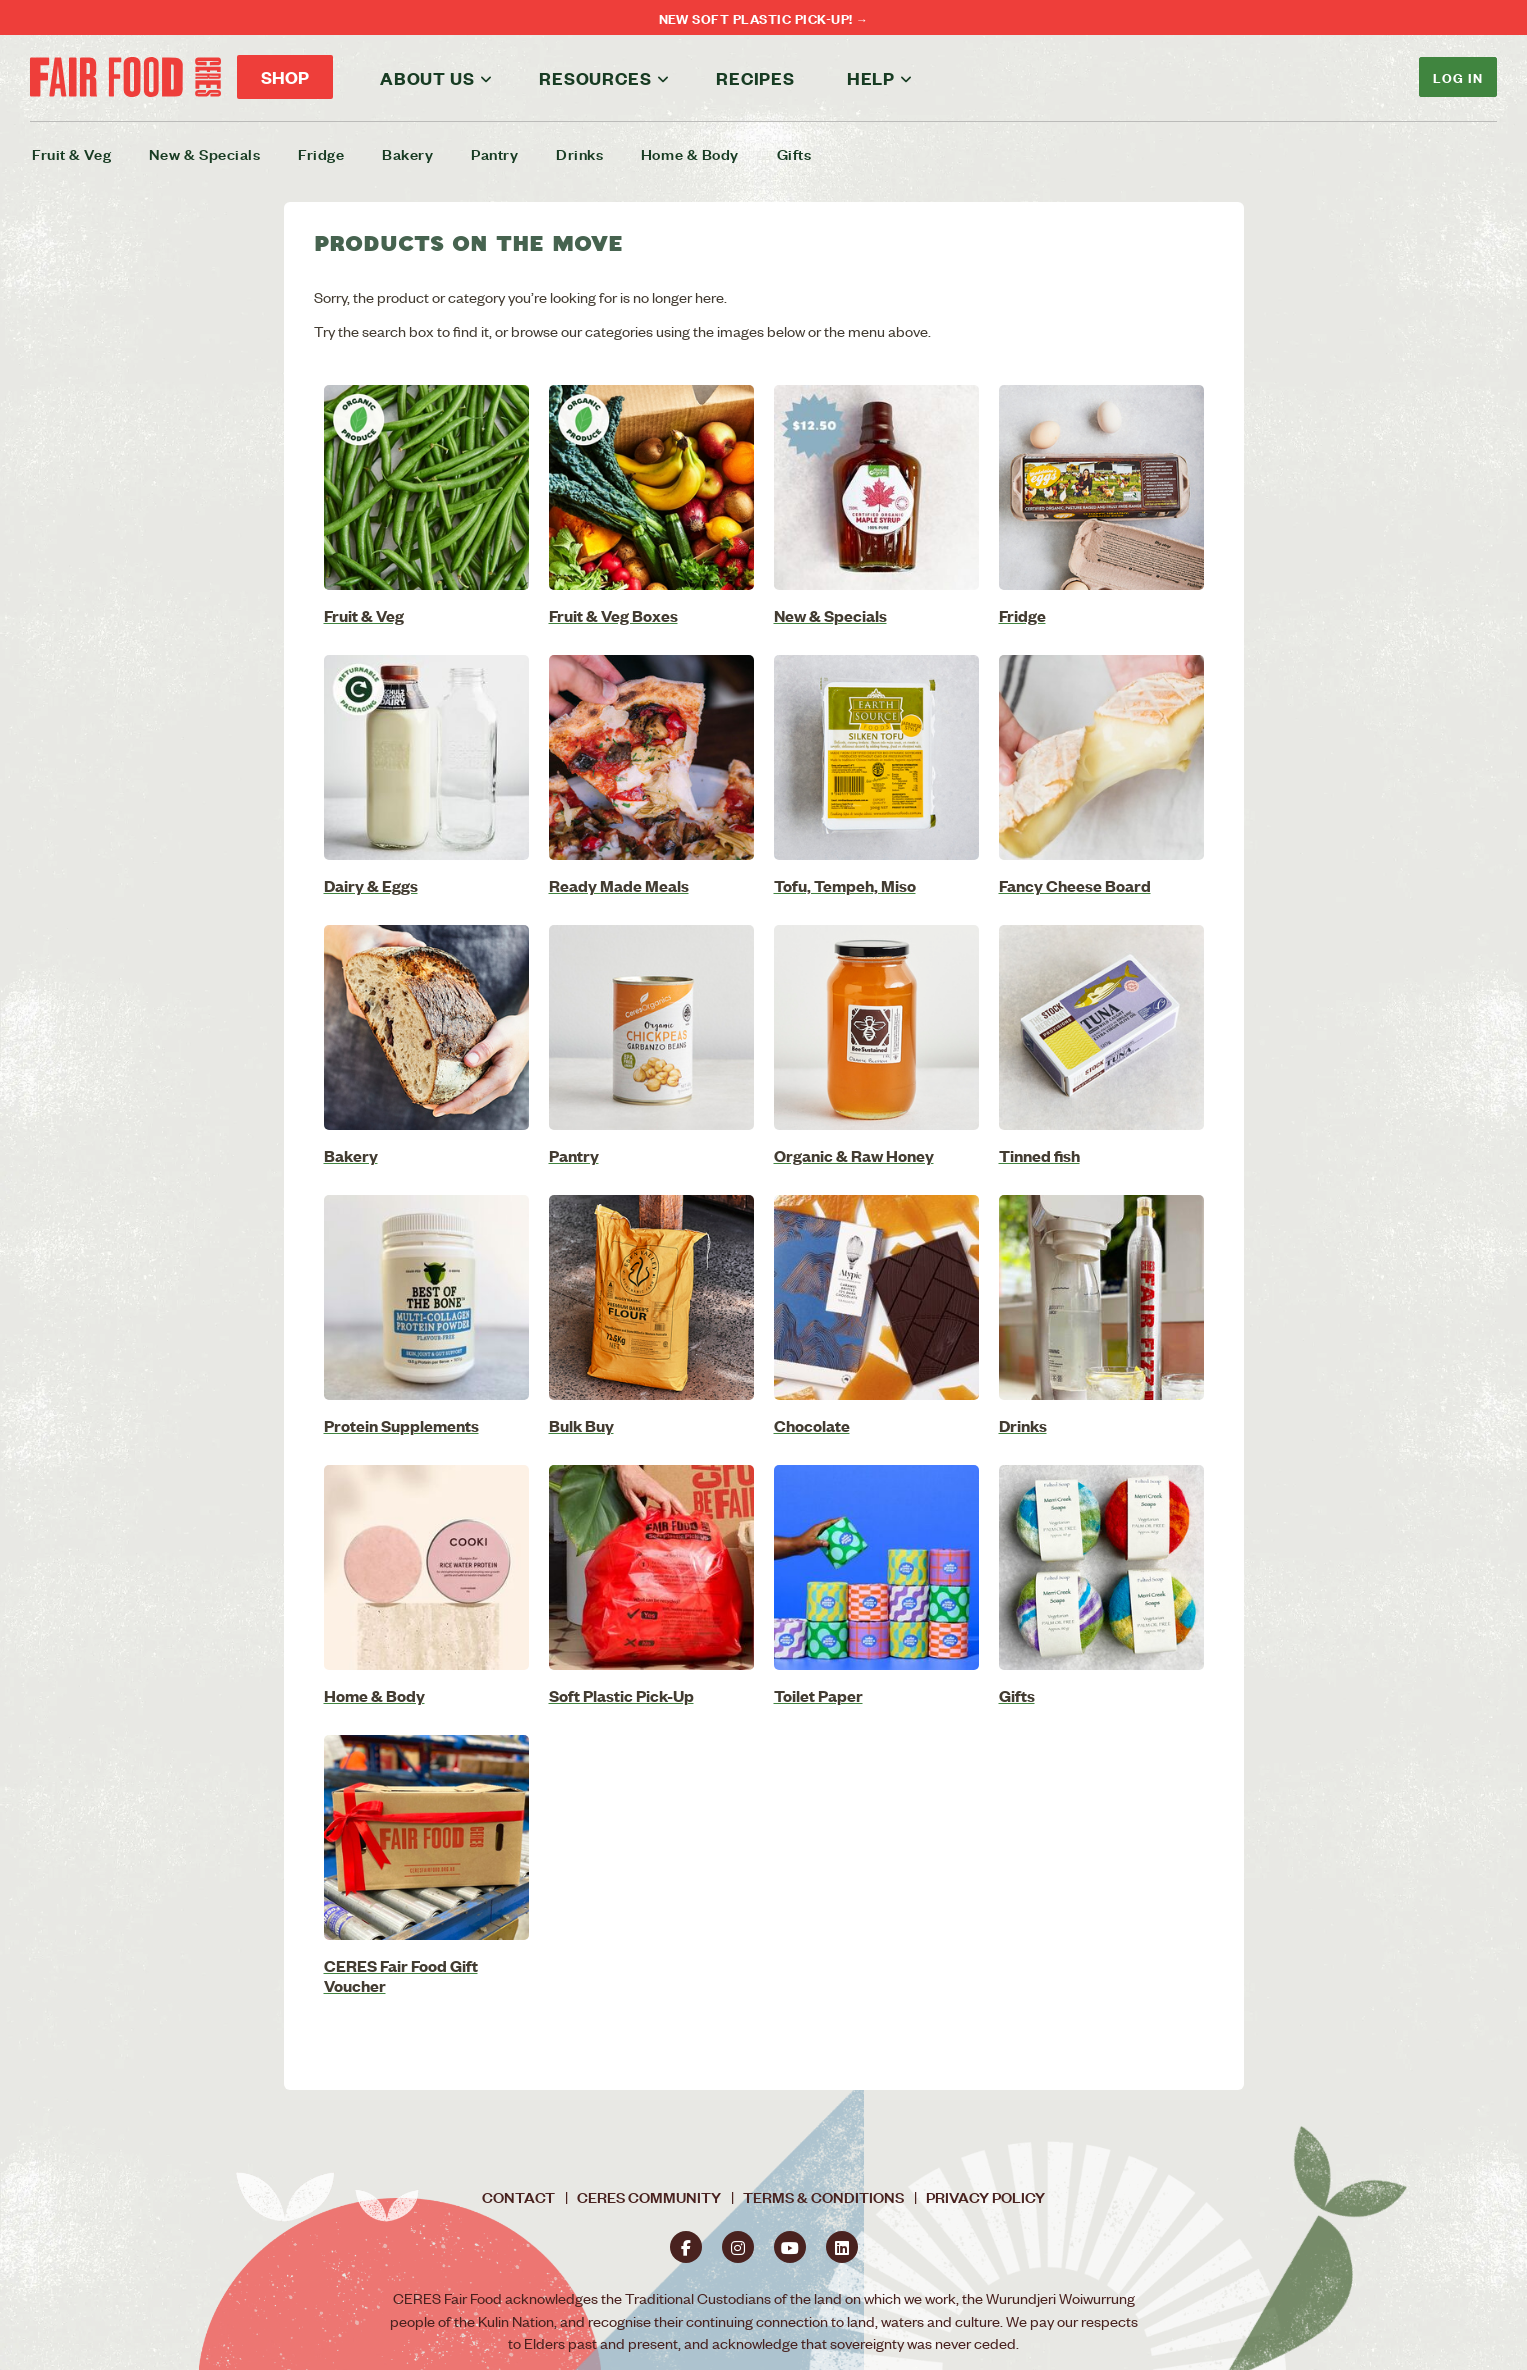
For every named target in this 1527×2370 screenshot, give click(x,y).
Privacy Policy (985, 2196)
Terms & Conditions (823, 2196)
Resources (595, 78)
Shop (285, 77)
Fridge (321, 153)
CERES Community (649, 2196)
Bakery (407, 153)
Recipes (755, 78)
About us (427, 78)
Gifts (794, 153)
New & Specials (205, 153)
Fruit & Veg (71, 153)
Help (871, 78)
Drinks (579, 153)
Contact (518, 2196)
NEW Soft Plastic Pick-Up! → (764, 17)
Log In (1458, 76)
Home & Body (690, 153)
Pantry (494, 153)
